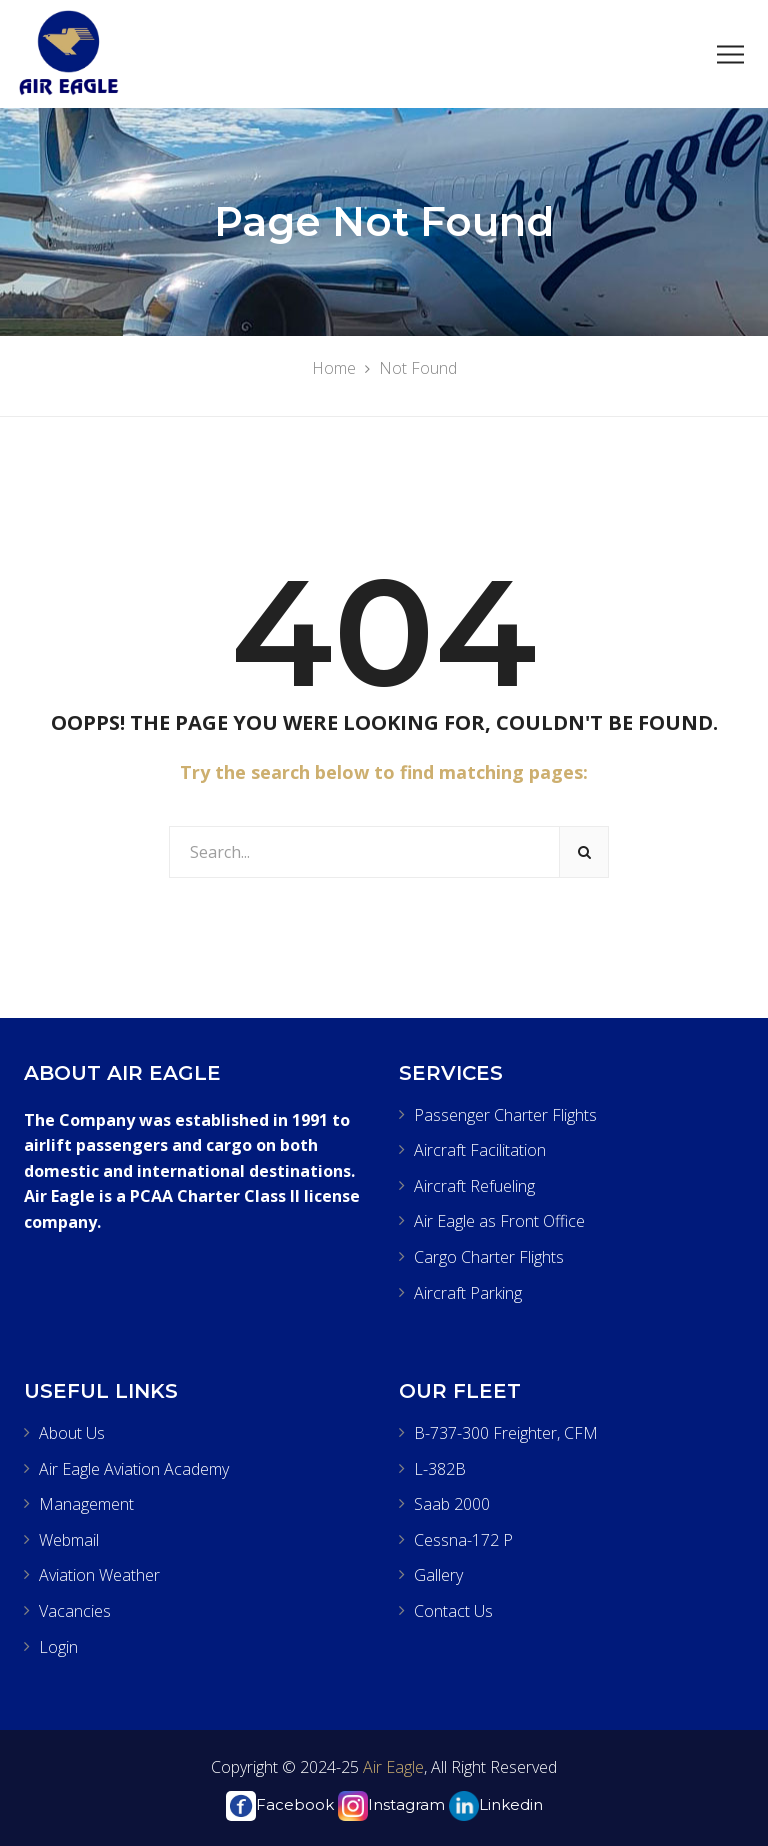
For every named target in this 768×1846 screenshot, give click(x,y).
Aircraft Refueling (474, 1186)
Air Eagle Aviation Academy (134, 1469)
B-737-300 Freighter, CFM (506, 1433)
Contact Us (453, 1611)
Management (86, 1504)
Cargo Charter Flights (489, 1257)
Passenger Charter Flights (505, 1115)
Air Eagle (391, 1767)
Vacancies (75, 1611)
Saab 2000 (452, 1504)
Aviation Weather (99, 1575)
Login (58, 1647)
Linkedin (496, 1804)
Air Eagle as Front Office (499, 1221)
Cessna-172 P (463, 1540)
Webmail (69, 1540)
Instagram (391, 1804)
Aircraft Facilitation (480, 1150)
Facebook (280, 1804)
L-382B (440, 1469)
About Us (72, 1433)
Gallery (438, 1575)
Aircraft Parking (468, 1293)
